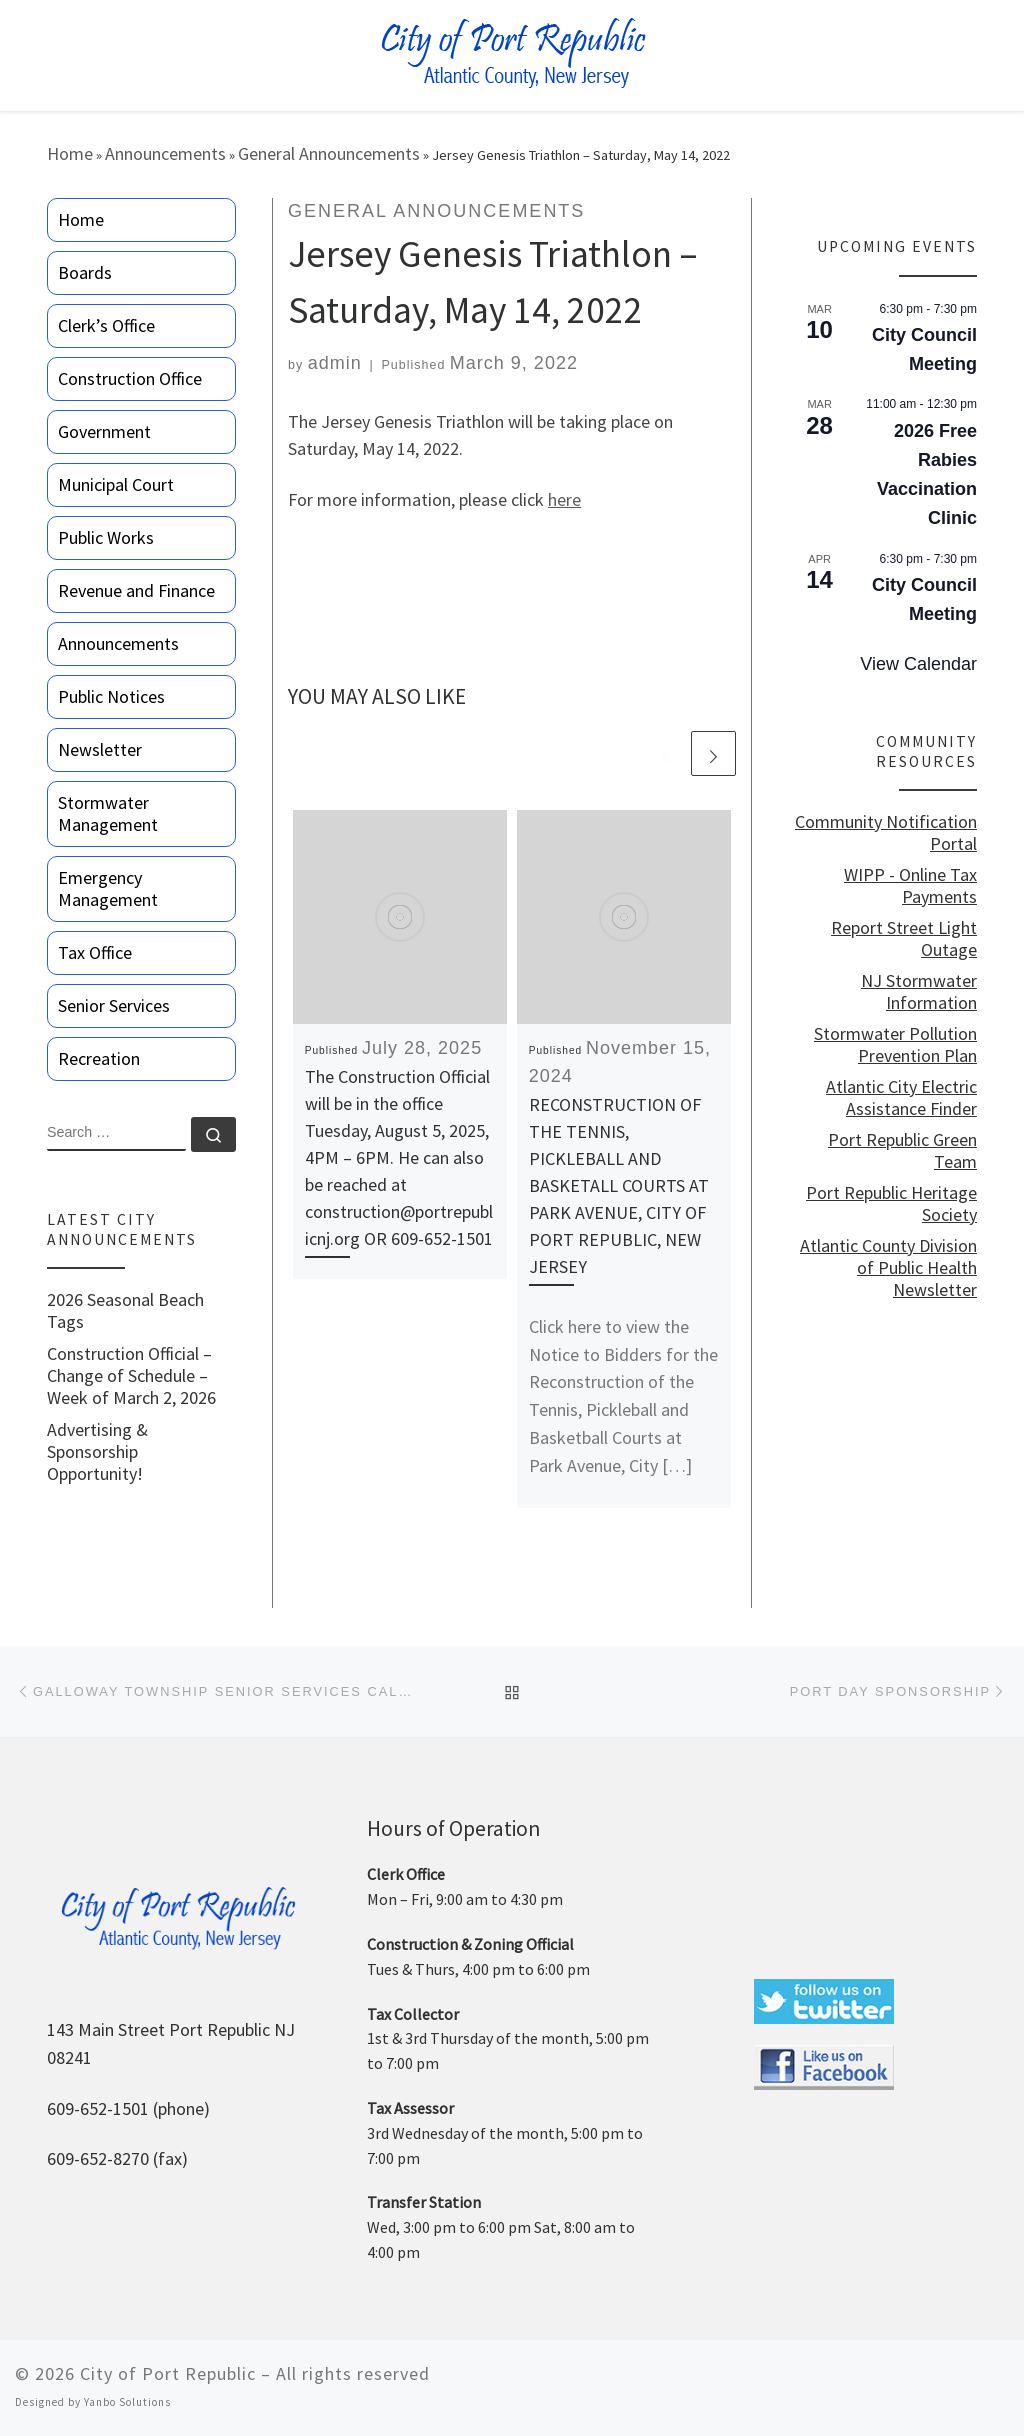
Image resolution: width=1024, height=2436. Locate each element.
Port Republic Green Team (902, 1151)
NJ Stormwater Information (919, 992)
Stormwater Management (108, 813)
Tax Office (95, 952)
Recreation (99, 1058)
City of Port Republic (168, 2373)
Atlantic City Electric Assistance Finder (901, 1098)
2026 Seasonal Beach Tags (125, 1311)
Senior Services (114, 1005)
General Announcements (329, 153)
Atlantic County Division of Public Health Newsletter (888, 1268)
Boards (85, 272)
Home (70, 153)
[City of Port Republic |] (512, 53)
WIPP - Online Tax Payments (910, 886)
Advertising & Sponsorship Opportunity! (97, 1452)
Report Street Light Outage (904, 939)
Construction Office (130, 378)
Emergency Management (108, 888)
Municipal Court (116, 484)
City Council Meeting (924, 349)
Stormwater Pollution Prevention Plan (895, 1045)
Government (104, 431)
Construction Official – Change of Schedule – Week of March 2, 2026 (131, 1376)
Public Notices (111, 696)
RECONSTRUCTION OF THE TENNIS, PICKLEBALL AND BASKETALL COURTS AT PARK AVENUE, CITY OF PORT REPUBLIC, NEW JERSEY (619, 1185)
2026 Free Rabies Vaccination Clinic (927, 474)
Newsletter (100, 749)
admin (335, 363)
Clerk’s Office (106, 325)
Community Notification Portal (886, 833)
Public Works (106, 537)
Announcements (165, 153)
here (564, 499)
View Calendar (918, 664)
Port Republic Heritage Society (891, 1204)
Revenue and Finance (136, 590)
